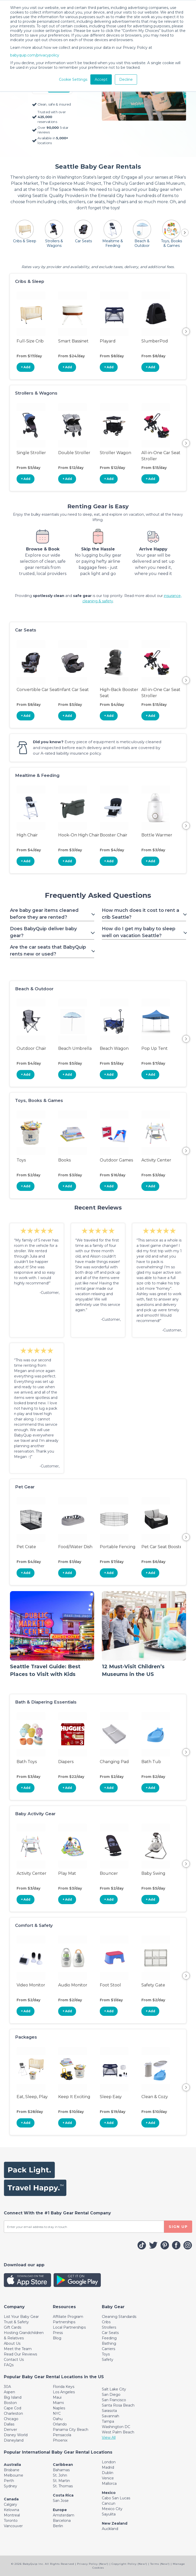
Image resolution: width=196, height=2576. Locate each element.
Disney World (16, 2435)
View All (109, 2437)
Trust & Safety (16, 2322)
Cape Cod (12, 2408)
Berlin (58, 2526)
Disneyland (13, 2440)
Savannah (110, 2416)
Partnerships (64, 2322)
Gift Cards (12, 2327)
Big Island (12, 2397)
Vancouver (13, 2526)
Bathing (109, 2343)
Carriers (108, 2349)
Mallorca (109, 2483)
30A (7, 2386)
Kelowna (11, 2510)
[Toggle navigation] (14, 2306)
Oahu (58, 2419)
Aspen (9, 2392)
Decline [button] (126, 79)
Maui (57, 2397)
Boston (10, 2402)
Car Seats (110, 2332)
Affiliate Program (68, 2316)
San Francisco (114, 2400)
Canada (11, 2499)
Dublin (107, 2472)
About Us (12, 2343)
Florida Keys (63, 2386)
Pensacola (62, 2435)
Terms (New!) (160, 2564)
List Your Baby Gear (21, 2316)
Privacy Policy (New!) (92, 2564)
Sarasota (109, 2410)
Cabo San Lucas (116, 2498)
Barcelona (62, 2520)
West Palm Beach (118, 2432)
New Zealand (114, 2523)
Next (186, 331)
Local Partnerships (69, 2327)
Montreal (12, 2515)
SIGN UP (178, 2226)
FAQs (9, 2365)
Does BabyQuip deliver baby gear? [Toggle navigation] (43, 932)
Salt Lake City (114, 2389)
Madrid (108, 2467)
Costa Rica (63, 2495)
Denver (10, 2429)
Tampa (108, 2421)
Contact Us (14, 2359)
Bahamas (61, 2470)
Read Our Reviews (20, 2354)
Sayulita (109, 2514)
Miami (58, 2402)
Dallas (9, 2424)
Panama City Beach (70, 2429)
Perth (9, 2480)
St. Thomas (63, 2486)
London (109, 2462)
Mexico (109, 2492)
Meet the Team (18, 2349)
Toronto (11, 2520)
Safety (107, 2359)
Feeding (109, 2338)
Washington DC (116, 2426)
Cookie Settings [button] (73, 79)
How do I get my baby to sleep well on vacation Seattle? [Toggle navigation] (138, 932)
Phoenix (60, 2440)
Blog (57, 2338)
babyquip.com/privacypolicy (34, 55)
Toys (106, 2354)
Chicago (11, 2419)
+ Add (25, 367)
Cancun (108, 2503)
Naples (59, 2408)
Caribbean (63, 2464)
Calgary (10, 2504)
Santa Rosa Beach (118, 2405)
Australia (12, 2464)
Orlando (60, 2424)
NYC (57, 2413)
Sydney (10, 2486)
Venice (108, 2478)
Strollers (109, 2327)
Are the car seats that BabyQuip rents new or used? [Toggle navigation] (48, 950)
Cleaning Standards (119, 2316)
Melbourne (13, 2475)
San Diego (111, 2394)
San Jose (61, 2500)
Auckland (110, 2528)
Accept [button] (101, 79)
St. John (60, 2475)
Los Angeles (64, 2392)
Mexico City (112, 2508)
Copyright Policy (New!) (129, 2564)
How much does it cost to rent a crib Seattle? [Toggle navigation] (140, 913)
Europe (60, 2510)
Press (58, 2332)
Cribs (106, 2322)
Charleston (13, 2413)
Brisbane (11, 2470)
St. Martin (61, 2480)
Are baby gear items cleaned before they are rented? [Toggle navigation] (44, 913)
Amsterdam (63, 2515)
